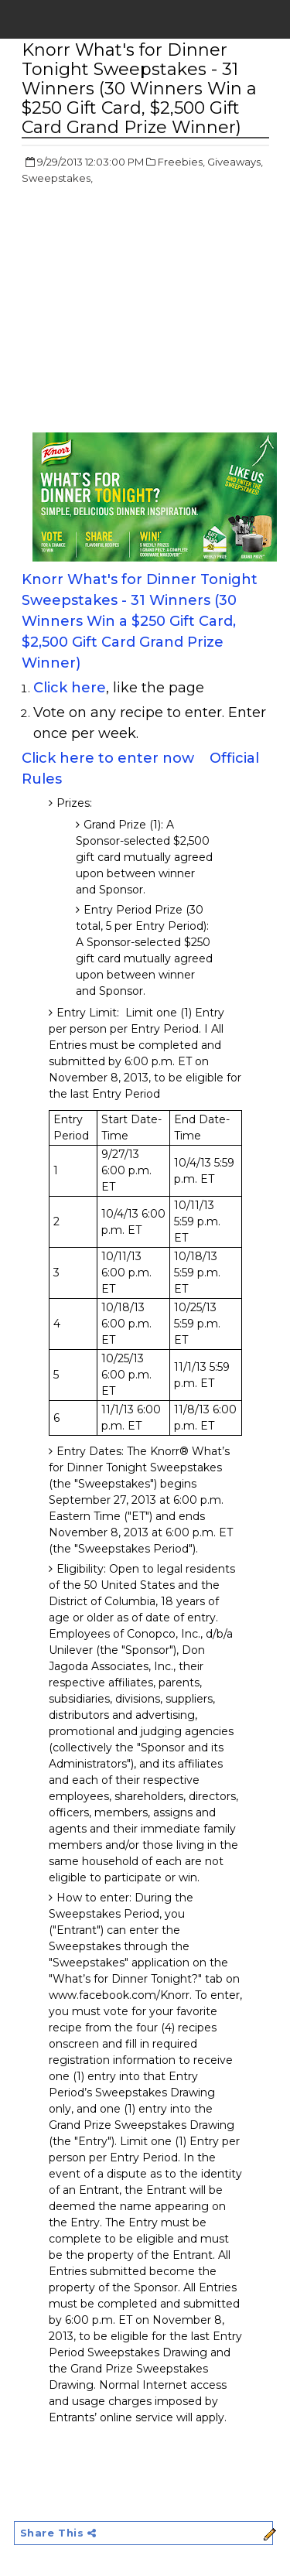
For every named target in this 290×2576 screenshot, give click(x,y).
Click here (69, 687)
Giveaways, (235, 161)
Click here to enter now (108, 758)
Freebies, (181, 161)
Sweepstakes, (57, 178)
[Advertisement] (151, 310)
